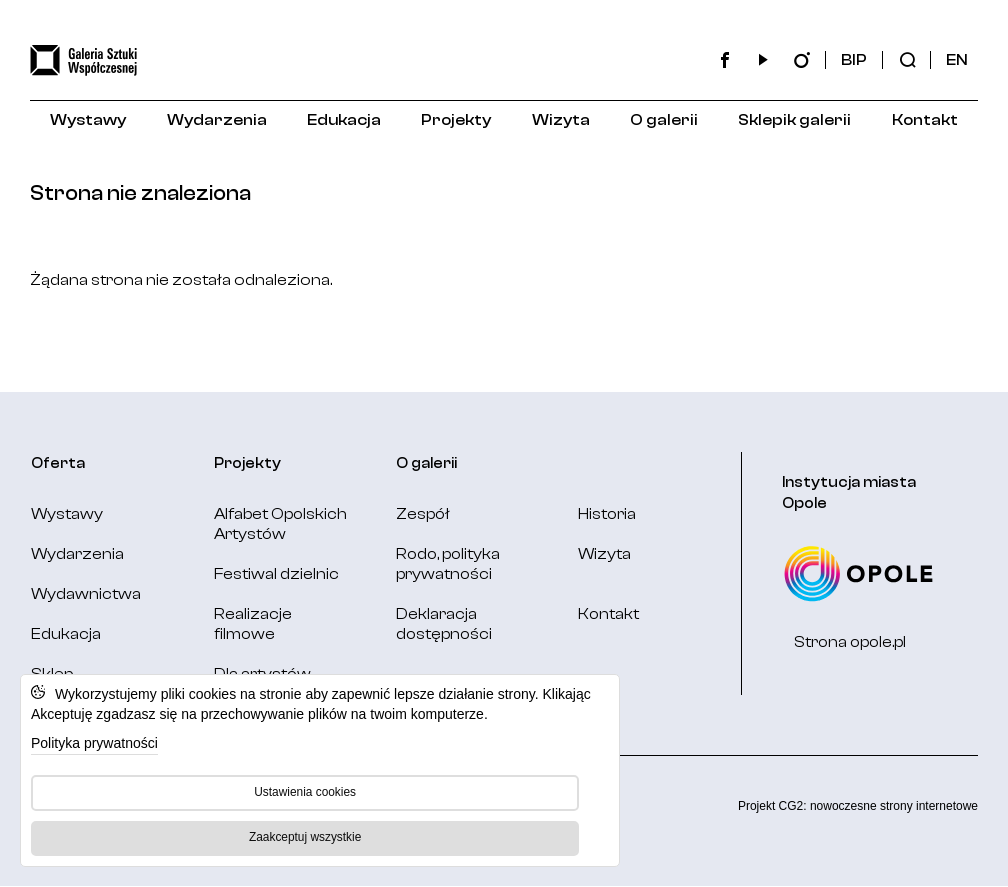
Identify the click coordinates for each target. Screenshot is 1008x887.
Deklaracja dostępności (444, 624)
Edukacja (344, 120)
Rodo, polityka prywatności (448, 564)
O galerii (664, 120)
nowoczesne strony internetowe (894, 806)
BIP (854, 60)
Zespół (423, 514)
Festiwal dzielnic (276, 574)
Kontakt (925, 120)
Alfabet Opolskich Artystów (280, 524)
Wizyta (561, 120)
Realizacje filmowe (253, 624)
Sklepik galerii (794, 120)
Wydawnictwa (86, 594)
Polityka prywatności (94, 743)
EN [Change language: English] (957, 60)
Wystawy (88, 120)
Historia (607, 514)
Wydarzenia (217, 120)
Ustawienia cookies (305, 792)
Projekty (456, 120)
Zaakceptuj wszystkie (305, 837)
